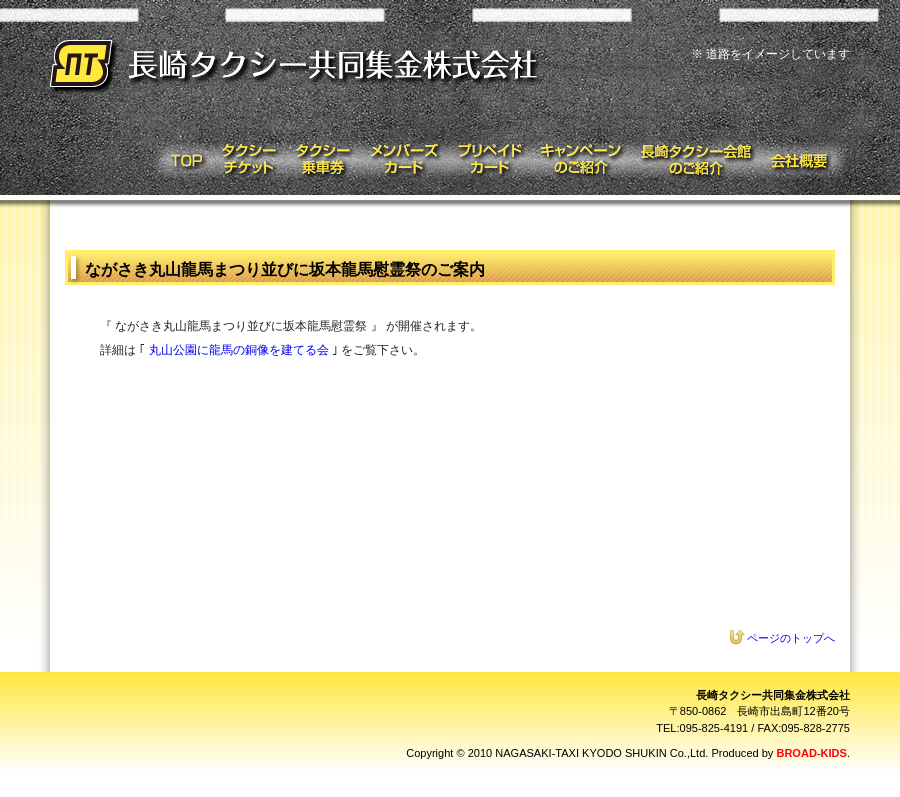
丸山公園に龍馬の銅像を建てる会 (239, 350)
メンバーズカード (403, 160)
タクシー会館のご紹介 (697, 160)
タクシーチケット (248, 160)
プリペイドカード (489, 160)
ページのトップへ (791, 638)
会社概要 (806, 160)
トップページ (181, 160)
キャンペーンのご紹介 (581, 160)
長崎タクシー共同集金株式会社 (297, 67)
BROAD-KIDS (811, 753)
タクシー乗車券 (321, 160)
